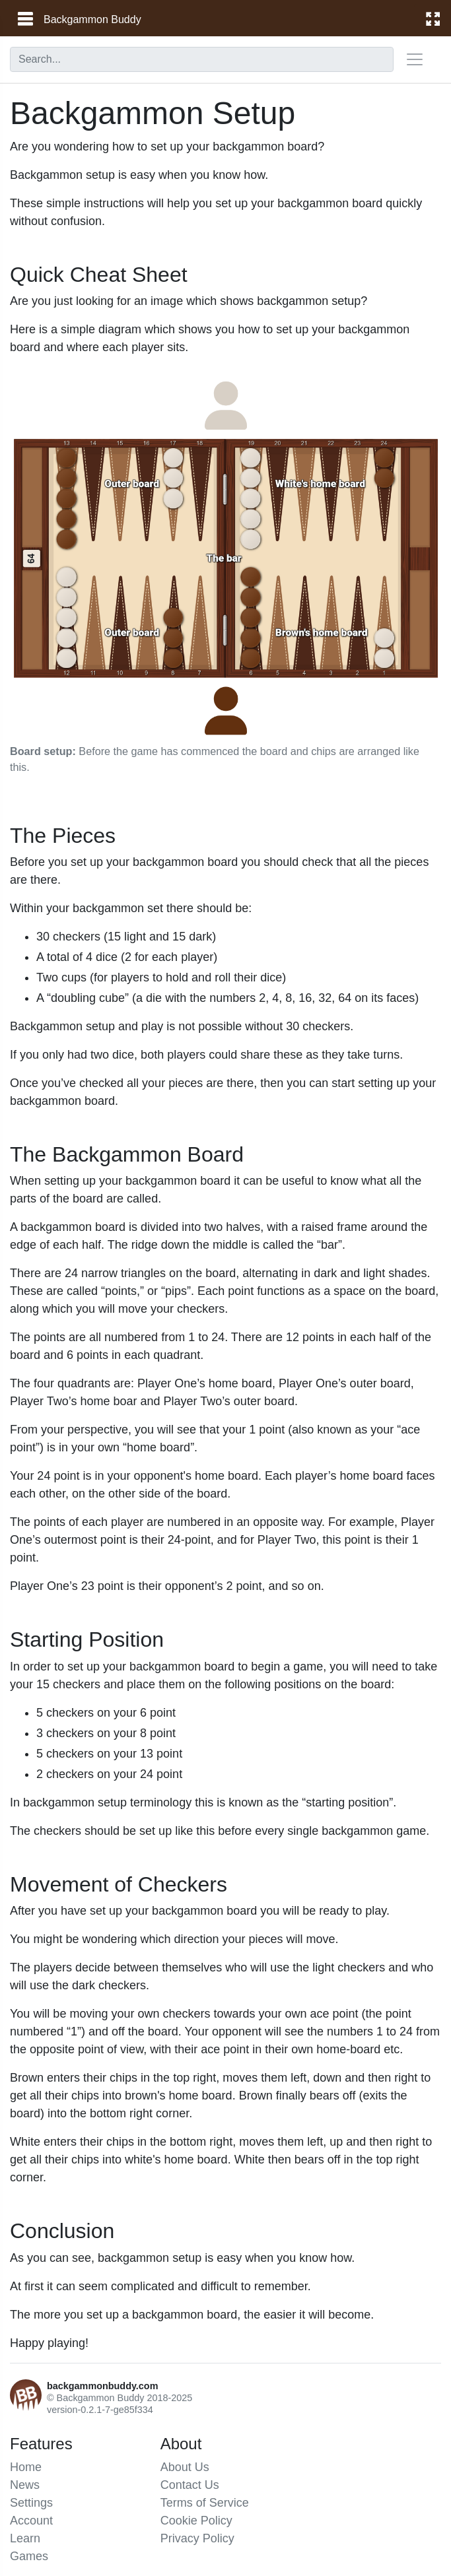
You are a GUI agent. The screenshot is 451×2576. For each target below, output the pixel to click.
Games (29, 2556)
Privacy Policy (197, 2538)
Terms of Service (204, 2502)
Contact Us (189, 2485)
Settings (31, 2502)
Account (31, 2520)
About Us (184, 2467)
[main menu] (24, 19)
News (25, 2485)
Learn (25, 2538)
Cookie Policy (196, 2520)
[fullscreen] (432, 18)
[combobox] (202, 59)
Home (26, 2467)
